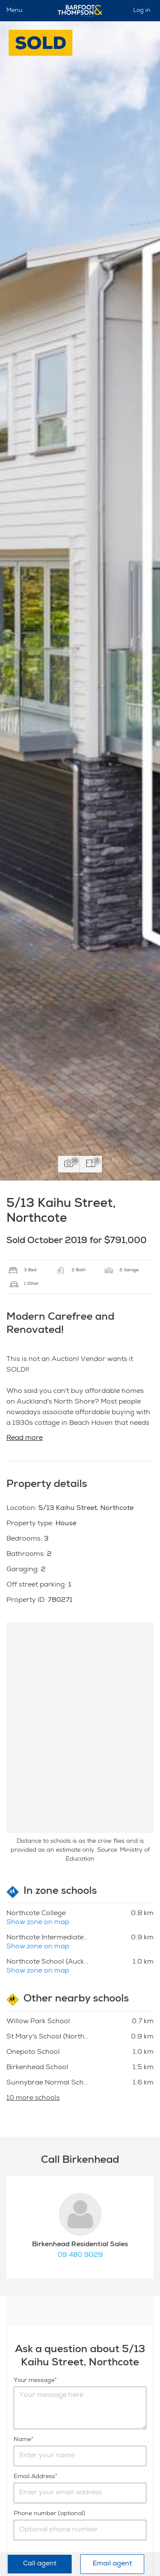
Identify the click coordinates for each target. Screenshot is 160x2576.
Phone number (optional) (49, 2514)
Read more (24, 1438)
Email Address (34, 2477)
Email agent (112, 2564)
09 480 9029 (80, 2255)
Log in (142, 11)
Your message (34, 2381)
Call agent (39, 2564)
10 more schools (33, 2098)
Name (22, 2440)
